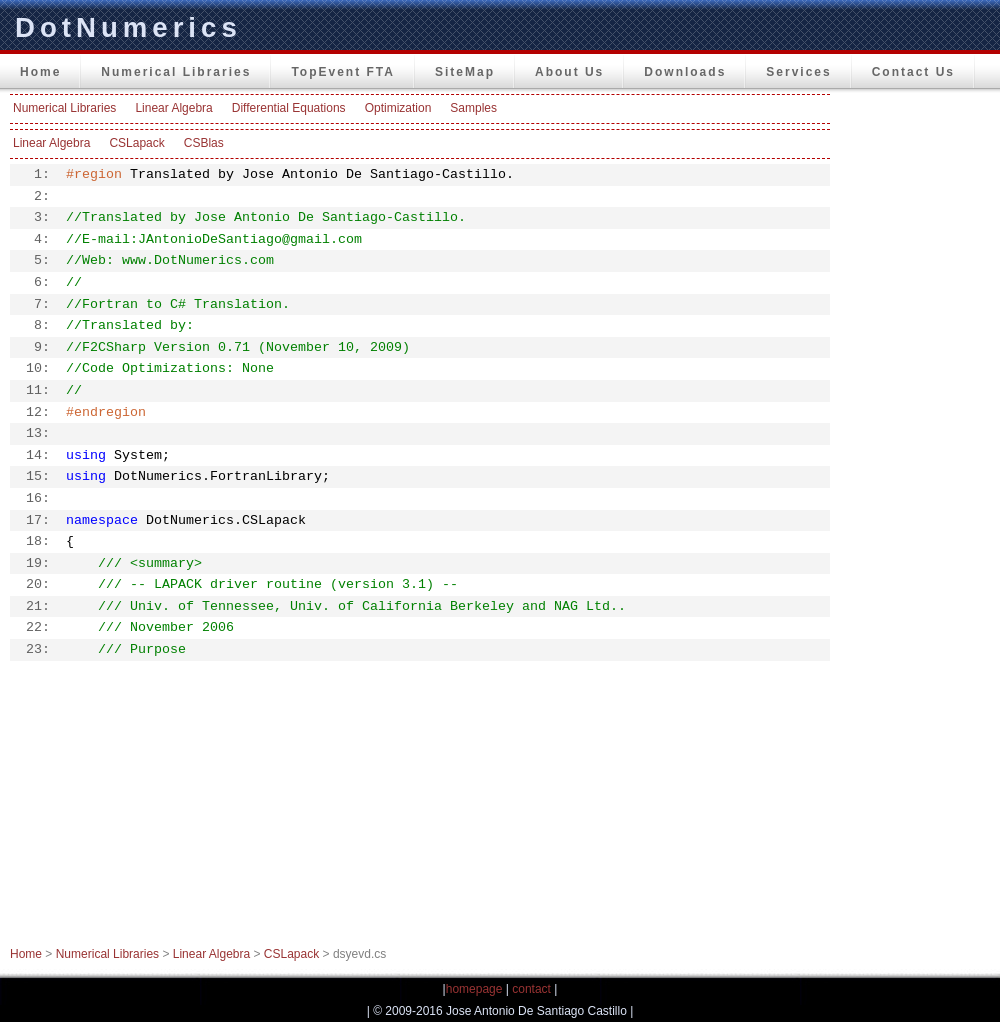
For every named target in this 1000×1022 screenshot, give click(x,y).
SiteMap (465, 72)
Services (798, 72)
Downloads (685, 72)
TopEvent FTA (343, 72)
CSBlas (204, 143)
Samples (473, 108)
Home (40, 72)
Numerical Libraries (176, 72)
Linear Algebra (173, 108)
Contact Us (913, 72)
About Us (569, 72)
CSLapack (136, 143)
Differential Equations (289, 108)
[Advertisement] (920, 394)
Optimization (398, 108)
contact (531, 989)
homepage (474, 989)
